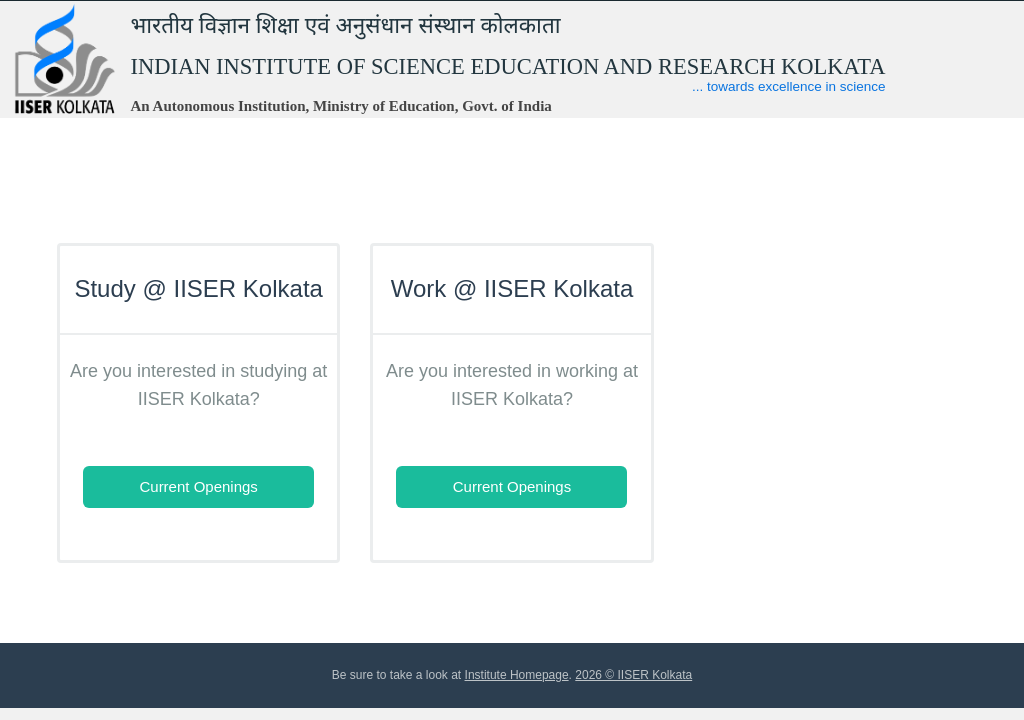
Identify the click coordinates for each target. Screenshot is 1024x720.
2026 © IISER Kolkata (633, 675)
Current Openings (198, 486)
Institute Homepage (517, 675)
